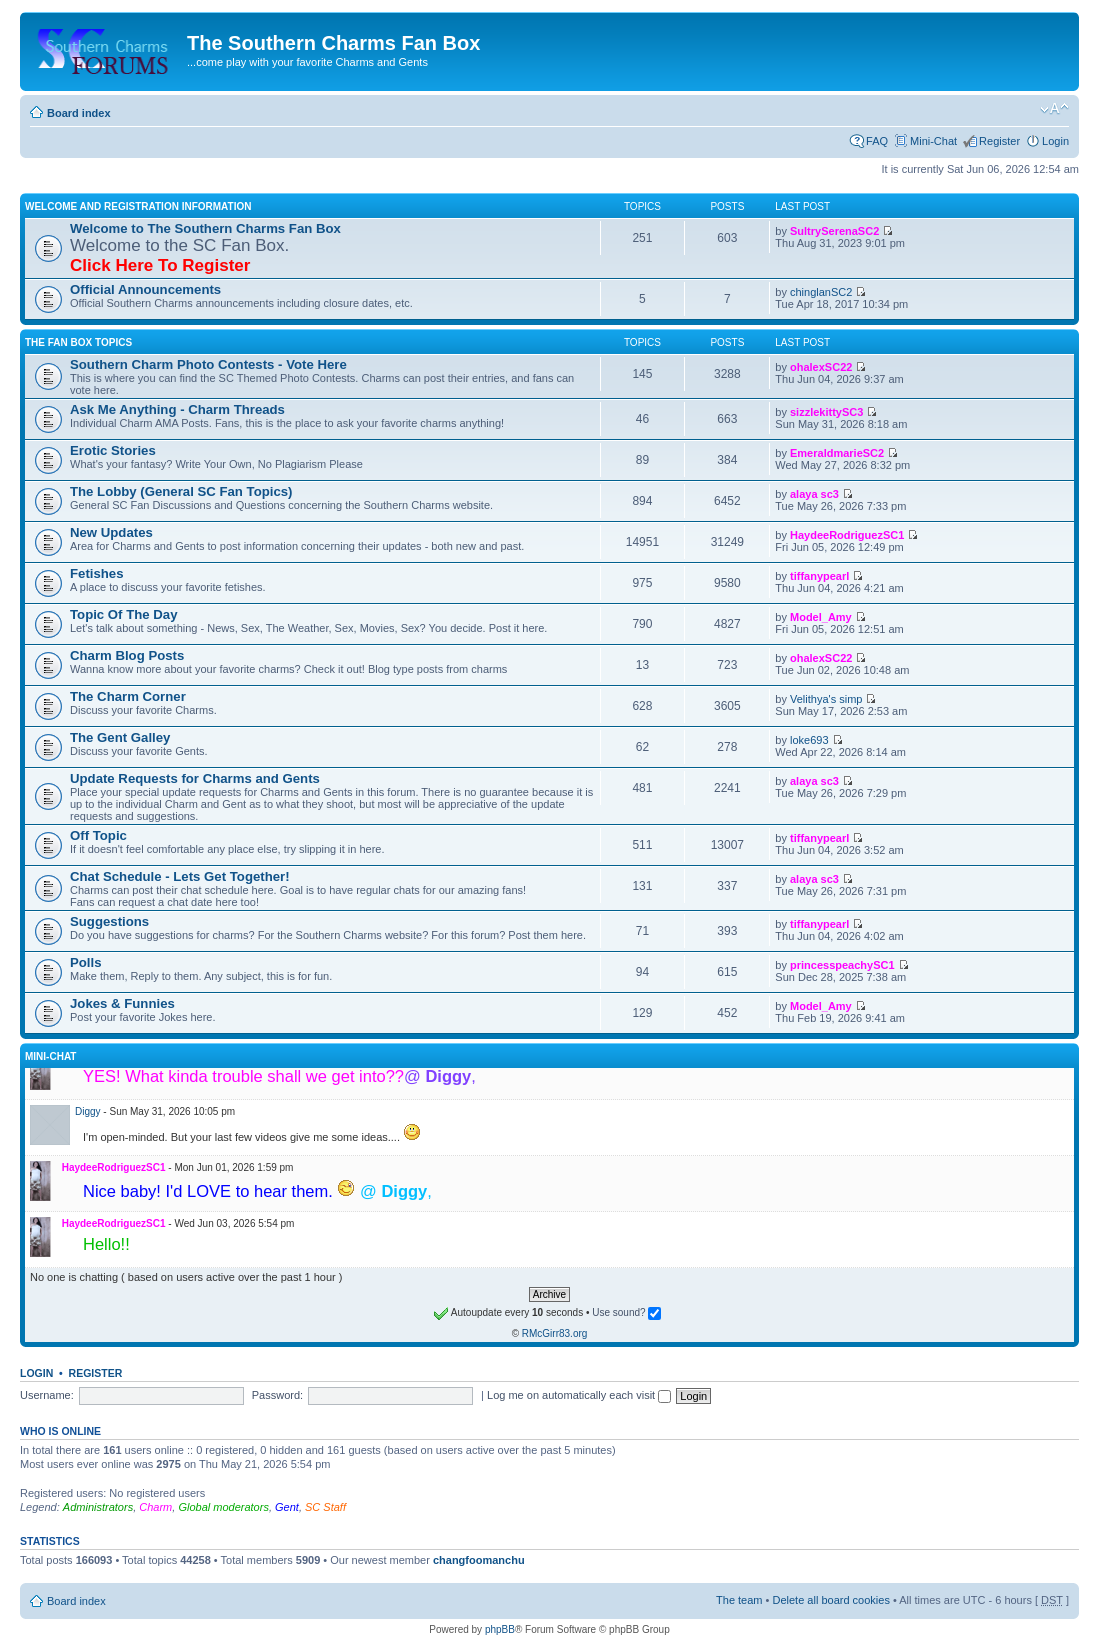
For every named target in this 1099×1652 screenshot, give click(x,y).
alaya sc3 (814, 494)
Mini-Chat (933, 141)
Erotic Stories (113, 450)
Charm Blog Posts (127, 655)
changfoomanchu (479, 1560)
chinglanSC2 (821, 292)
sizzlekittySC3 (826, 412)
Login (1055, 141)
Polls (86, 962)
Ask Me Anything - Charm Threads (177, 409)
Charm (155, 1507)
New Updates (111, 532)
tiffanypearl (819, 576)
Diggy (88, 1111)
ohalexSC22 (821, 367)
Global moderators (223, 1507)
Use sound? (626, 1312)
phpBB (500, 1629)
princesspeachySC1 (842, 965)
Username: (47, 1395)
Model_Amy (821, 617)
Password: (277, 1395)
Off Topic (98, 835)
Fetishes (97, 573)
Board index (79, 113)
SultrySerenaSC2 (834, 231)
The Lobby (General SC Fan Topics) (181, 491)
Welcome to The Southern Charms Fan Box (205, 228)
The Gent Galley (120, 737)
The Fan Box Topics (78, 342)
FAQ (877, 141)
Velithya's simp (826, 699)
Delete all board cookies (830, 1600)
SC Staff (325, 1507)
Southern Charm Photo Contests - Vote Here (208, 364)
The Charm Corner (128, 696)
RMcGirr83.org (555, 1333)
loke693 (809, 740)
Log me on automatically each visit (579, 1395)
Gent (287, 1507)
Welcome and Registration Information (138, 206)
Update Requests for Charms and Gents (195, 778)
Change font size (1054, 109)
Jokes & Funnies (122, 1003)
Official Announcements (145, 289)
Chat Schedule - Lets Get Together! (180, 876)
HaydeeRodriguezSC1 (847, 535)
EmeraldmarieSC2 (837, 453)
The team (739, 1600)
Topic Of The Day (123, 614)
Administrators (98, 1507)
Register (999, 141)
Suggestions (109, 921)
